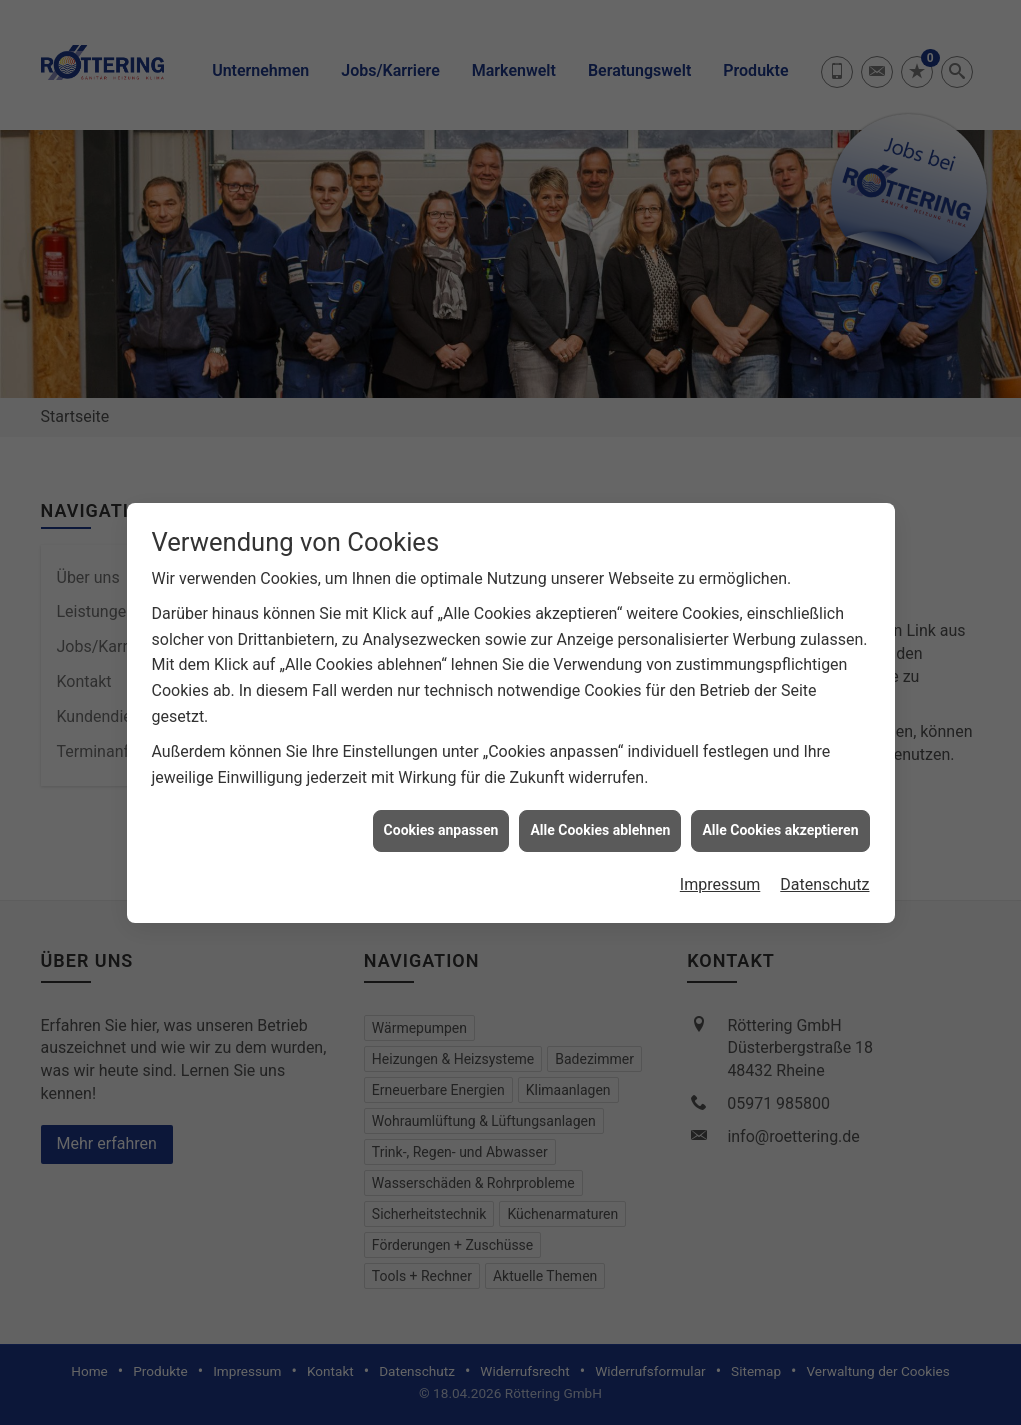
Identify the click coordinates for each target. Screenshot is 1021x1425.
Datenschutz (824, 870)
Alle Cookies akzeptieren (780, 816)
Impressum (720, 870)
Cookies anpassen (441, 816)
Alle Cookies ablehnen (600, 816)
